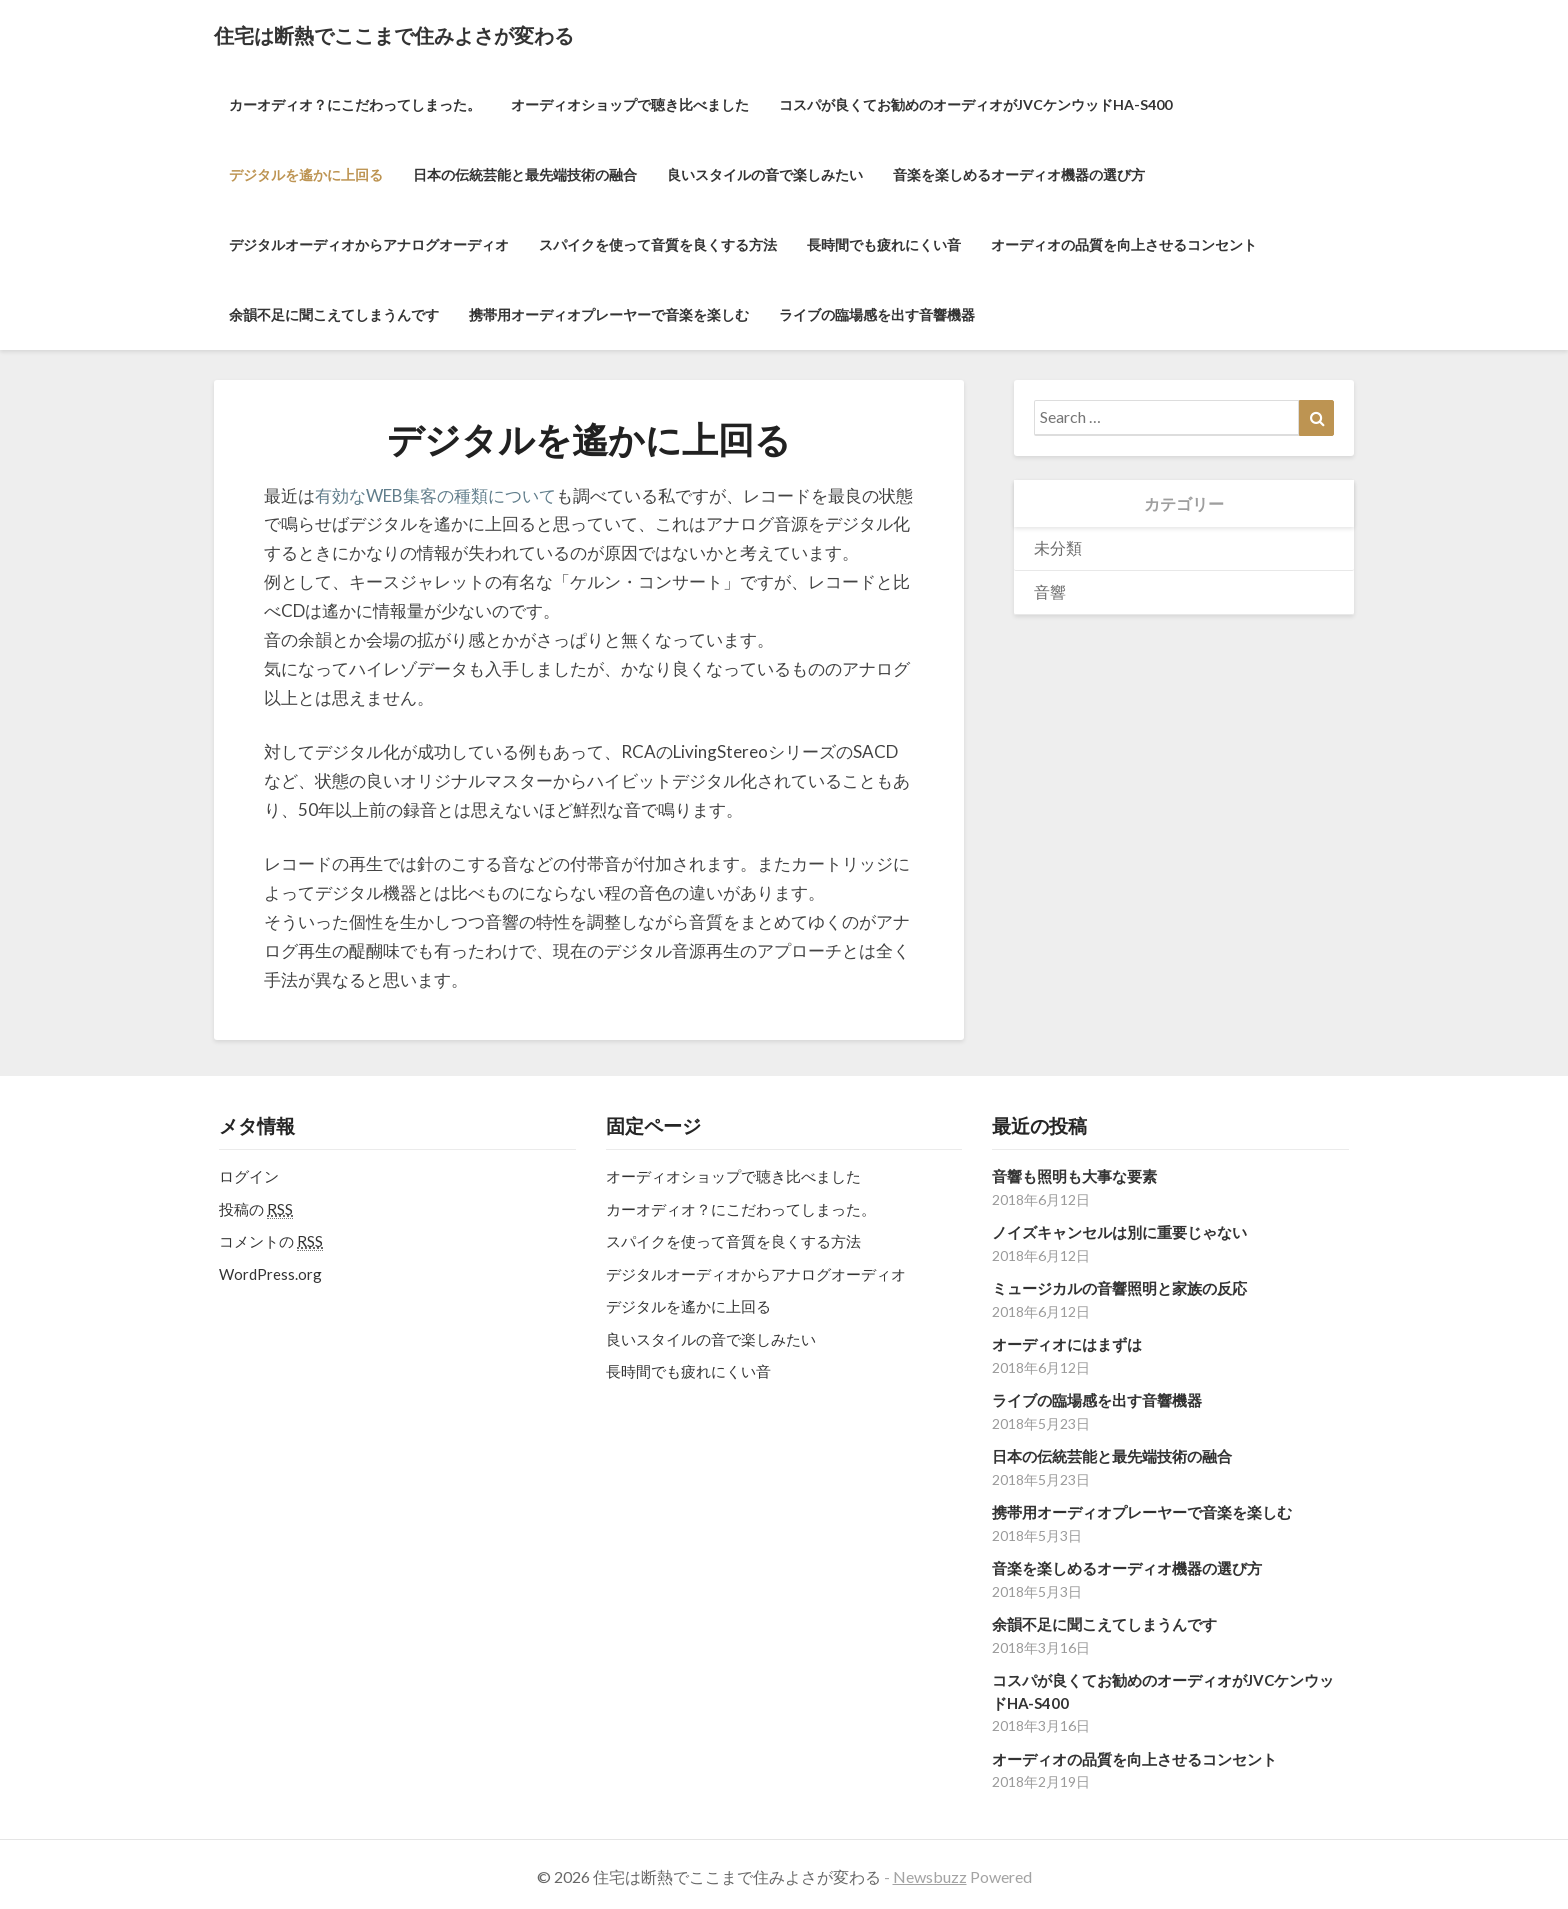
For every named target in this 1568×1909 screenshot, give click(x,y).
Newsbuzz (930, 1876)
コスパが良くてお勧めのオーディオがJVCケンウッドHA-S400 (975, 104)
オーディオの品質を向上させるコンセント (1124, 244)
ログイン (249, 1176)
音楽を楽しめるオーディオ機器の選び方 (1019, 174)
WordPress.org (270, 1274)
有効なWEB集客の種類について (435, 495)
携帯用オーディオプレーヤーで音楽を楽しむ (609, 314)
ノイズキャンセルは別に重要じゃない (1119, 1232)
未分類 (1058, 547)
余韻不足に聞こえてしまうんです (334, 314)
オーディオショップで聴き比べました (630, 104)
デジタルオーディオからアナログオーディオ (369, 244)
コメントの (271, 1241)
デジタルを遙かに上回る (306, 174)
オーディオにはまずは (1067, 1344)
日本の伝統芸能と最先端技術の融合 (525, 174)
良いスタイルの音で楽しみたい (765, 174)
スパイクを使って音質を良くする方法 (658, 244)
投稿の (256, 1209)
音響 (1050, 591)
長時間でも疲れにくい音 (884, 244)
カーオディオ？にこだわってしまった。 (355, 104)
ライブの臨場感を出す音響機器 (877, 314)
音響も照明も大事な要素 (1074, 1176)
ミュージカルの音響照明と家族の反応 (1119, 1288)
